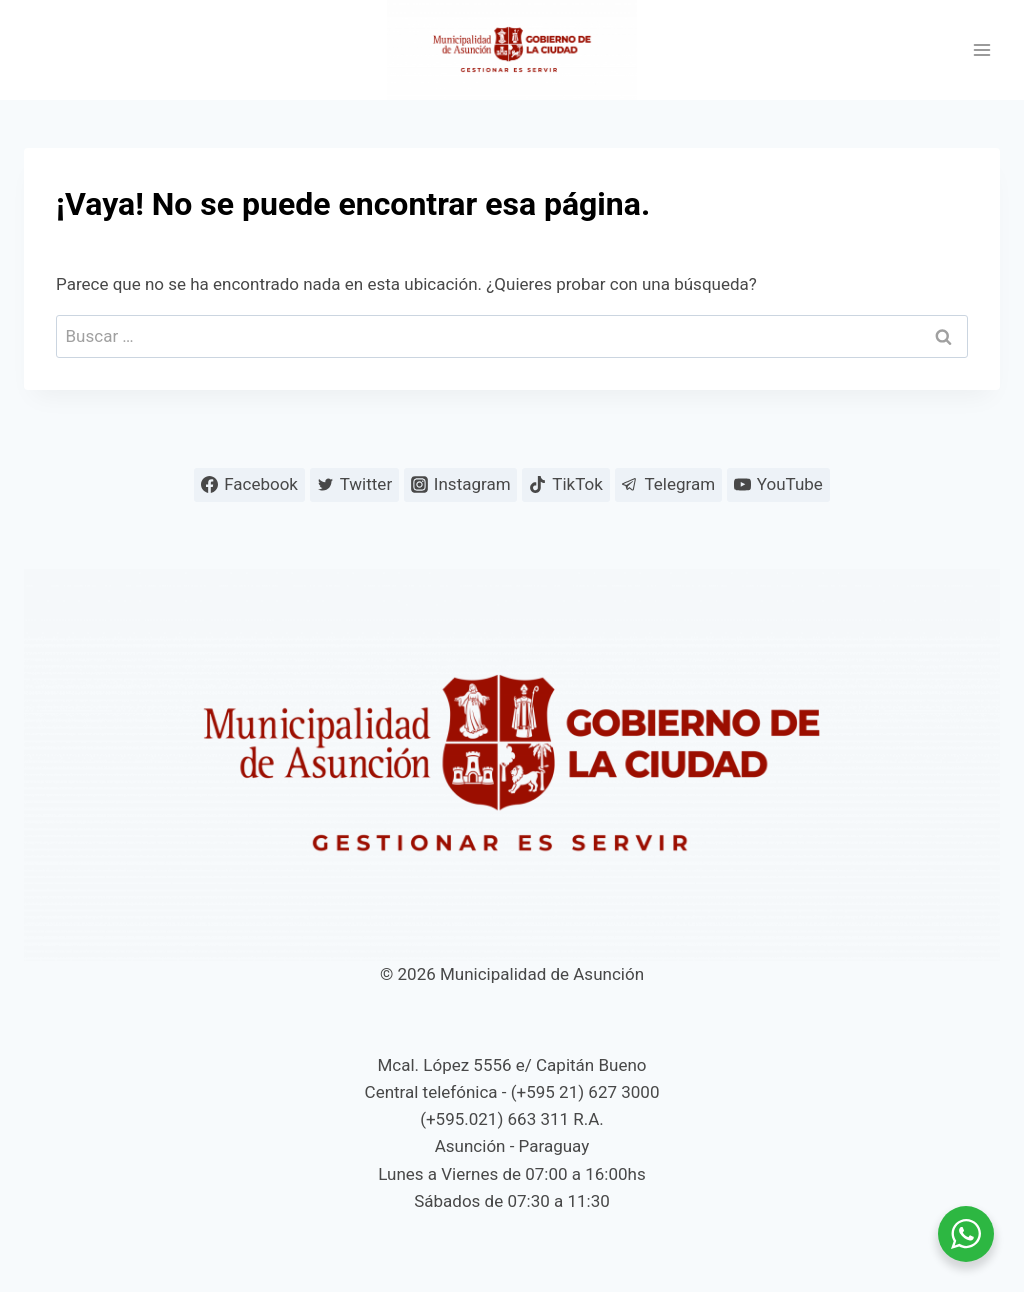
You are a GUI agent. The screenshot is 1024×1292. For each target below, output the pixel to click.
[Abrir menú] (981, 50)
